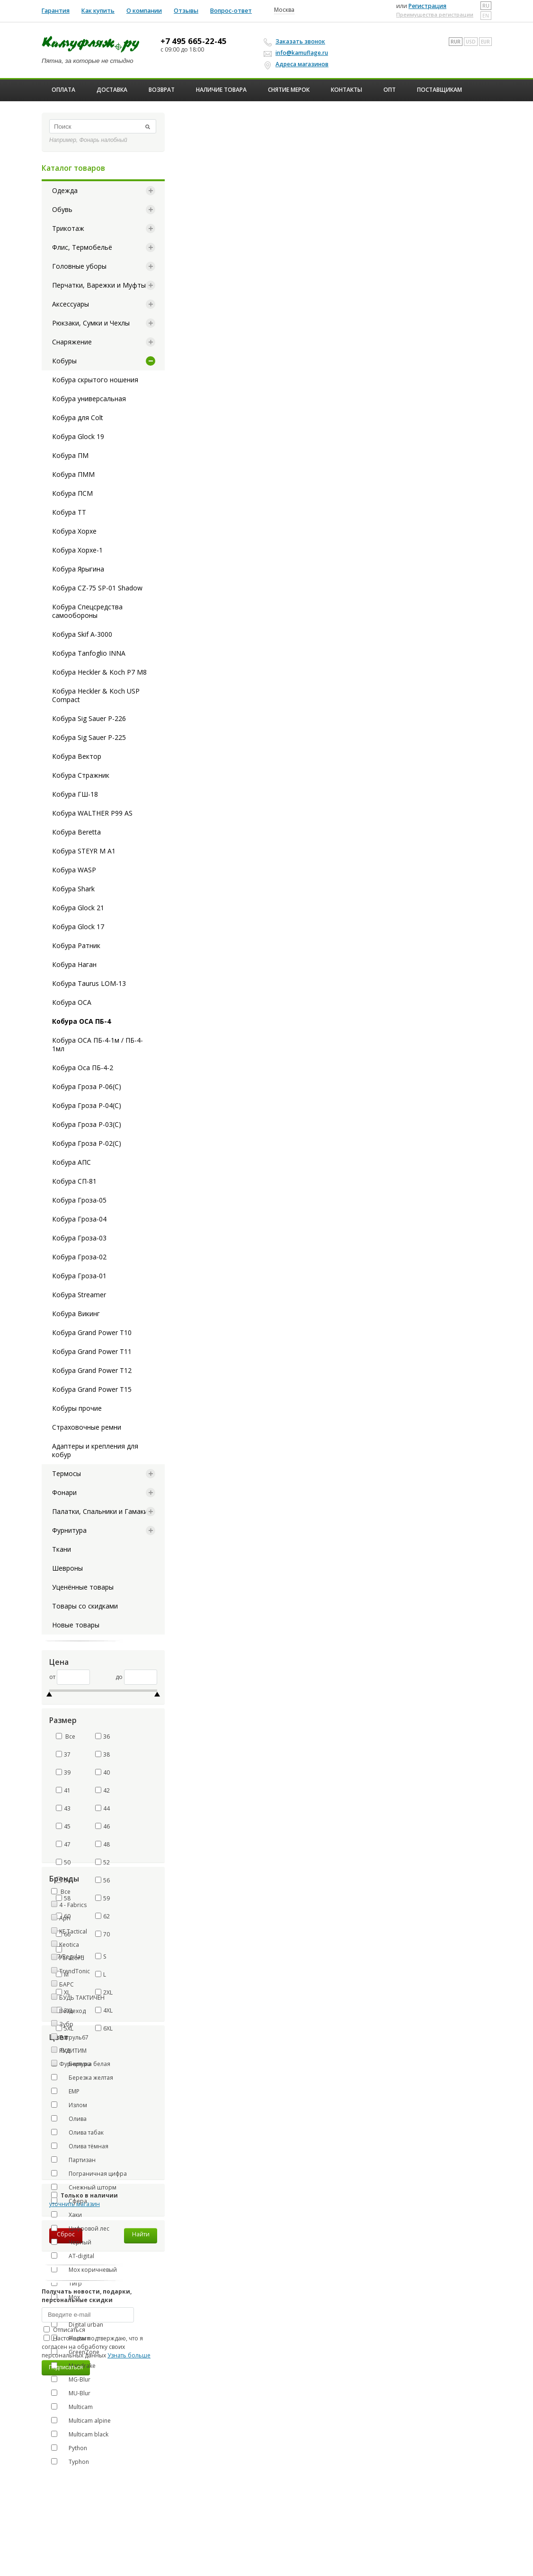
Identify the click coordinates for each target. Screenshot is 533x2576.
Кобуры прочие (77, 1408)
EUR (485, 41)
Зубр (66, 2024)
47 (63, 1844)
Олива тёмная (79, 2146)
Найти (141, 2234)
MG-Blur (70, 2379)
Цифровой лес (80, 2228)
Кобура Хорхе (74, 531)
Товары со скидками (85, 1605)
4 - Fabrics (73, 1905)
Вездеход (72, 2011)
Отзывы (186, 11)
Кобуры (64, 360)
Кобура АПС (71, 1162)
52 (102, 1862)
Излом (69, 2105)
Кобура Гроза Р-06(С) (86, 1086)
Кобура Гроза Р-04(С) (86, 1105)
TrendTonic (74, 1971)
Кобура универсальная (89, 398)
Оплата (63, 90)
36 (102, 1736)
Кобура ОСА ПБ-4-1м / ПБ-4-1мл (97, 1044)
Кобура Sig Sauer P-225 (89, 737)
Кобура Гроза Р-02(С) (86, 1143)
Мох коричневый (84, 2269)
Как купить (98, 11)
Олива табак (77, 2132)
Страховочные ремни (86, 1427)
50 (63, 1862)
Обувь (62, 209)
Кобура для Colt (77, 417)
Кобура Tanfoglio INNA (88, 653)
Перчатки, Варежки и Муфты (99, 285)
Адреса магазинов (297, 64)
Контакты (346, 90)
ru (485, 5)
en (485, 15)
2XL (104, 1992)
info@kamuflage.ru (297, 53)
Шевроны (67, 1568)
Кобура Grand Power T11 (92, 1351)
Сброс (66, 2234)
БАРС (66, 1984)
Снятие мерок (289, 90)
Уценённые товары (83, 1587)
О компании (144, 11)
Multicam (72, 2406)
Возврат (162, 90)
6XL (104, 2028)
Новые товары (75, 1624)
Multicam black (79, 2434)
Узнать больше (129, 2355)
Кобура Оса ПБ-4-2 (82, 1067)
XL (63, 1992)
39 (63, 1772)
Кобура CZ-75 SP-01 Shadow (97, 587)
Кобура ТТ (69, 512)
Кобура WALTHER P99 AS (92, 813)
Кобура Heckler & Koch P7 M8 (99, 672)
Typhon (70, 2461)
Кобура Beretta (76, 831)
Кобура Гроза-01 (79, 1275)
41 (63, 1790)
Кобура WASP (74, 869)
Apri (65, 1918)
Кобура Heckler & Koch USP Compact (96, 695)
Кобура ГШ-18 (75, 794)
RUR (456, 41)
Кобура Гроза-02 (79, 1256)
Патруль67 (74, 2037)
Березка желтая (82, 2077)
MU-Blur (70, 2393)
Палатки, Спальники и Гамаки (100, 1511)
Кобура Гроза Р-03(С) (86, 1124)
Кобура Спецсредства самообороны (87, 611)
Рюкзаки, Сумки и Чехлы (91, 322)
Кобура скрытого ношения (95, 379)
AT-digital (72, 2255)
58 (63, 1898)
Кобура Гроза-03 (79, 1237)
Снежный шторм (83, 2187)
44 (102, 1808)
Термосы (66, 1473)
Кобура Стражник (80, 775)
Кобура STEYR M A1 (83, 850)
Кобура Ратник (76, 945)
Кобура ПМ (70, 455)
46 (102, 1826)
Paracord (71, 1958)
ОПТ (389, 90)
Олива (69, 2118)
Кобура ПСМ (72, 493)
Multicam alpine (81, 2420)
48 (102, 1844)
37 (63, 1754)
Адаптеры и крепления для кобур (95, 1450)
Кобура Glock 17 (78, 926)
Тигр (66, 2283)
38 (102, 1754)
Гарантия (56, 11)
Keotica (69, 1945)
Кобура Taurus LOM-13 (89, 983)
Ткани (61, 1549)
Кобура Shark (73, 888)
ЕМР (65, 2091)
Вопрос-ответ (231, 11)
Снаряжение (72, 341)
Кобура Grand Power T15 (92, 1389)
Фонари (64, 1492)
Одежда (65, 190)
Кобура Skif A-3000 (82, 634)
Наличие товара (221, 90)
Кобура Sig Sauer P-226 (89, 718)
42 (102, 1790)
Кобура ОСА (71, 1002)
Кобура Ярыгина (78, 568)
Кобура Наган (74, 964)
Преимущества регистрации (434, 14)
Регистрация (427, 6)
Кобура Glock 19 (78, 436)
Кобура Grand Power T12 (92, 1370)
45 (63, 1826)
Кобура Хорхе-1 (77, 549)
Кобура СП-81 (74, 1181)
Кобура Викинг (76, 1313)
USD (471, 41)
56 (102, 1880)
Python (69, 2448)
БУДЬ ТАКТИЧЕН (82, 1998)
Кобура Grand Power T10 (92, 1332)
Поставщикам (439, 90)
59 (102, 1898)
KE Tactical (73, 1931)
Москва (284, 10)
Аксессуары (70, 303)
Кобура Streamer (79, 1294)
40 (102, 1772)
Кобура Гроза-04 (79, 1218)
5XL (64, 2028)
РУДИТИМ (73, 2051)
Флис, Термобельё (82, 247)
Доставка (112, 90)
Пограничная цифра (89, 2173)
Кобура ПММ (73, 474)
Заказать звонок (295, 41)
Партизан (73, 2159)
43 (63, 1808)
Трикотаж (68, 228)
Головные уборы (79, 266)
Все (65, 1736)
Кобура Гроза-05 (79, 1200)
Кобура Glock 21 (78, 907)
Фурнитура (69, 1530)
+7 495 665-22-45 (193, 41)
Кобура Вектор (76, 756)
